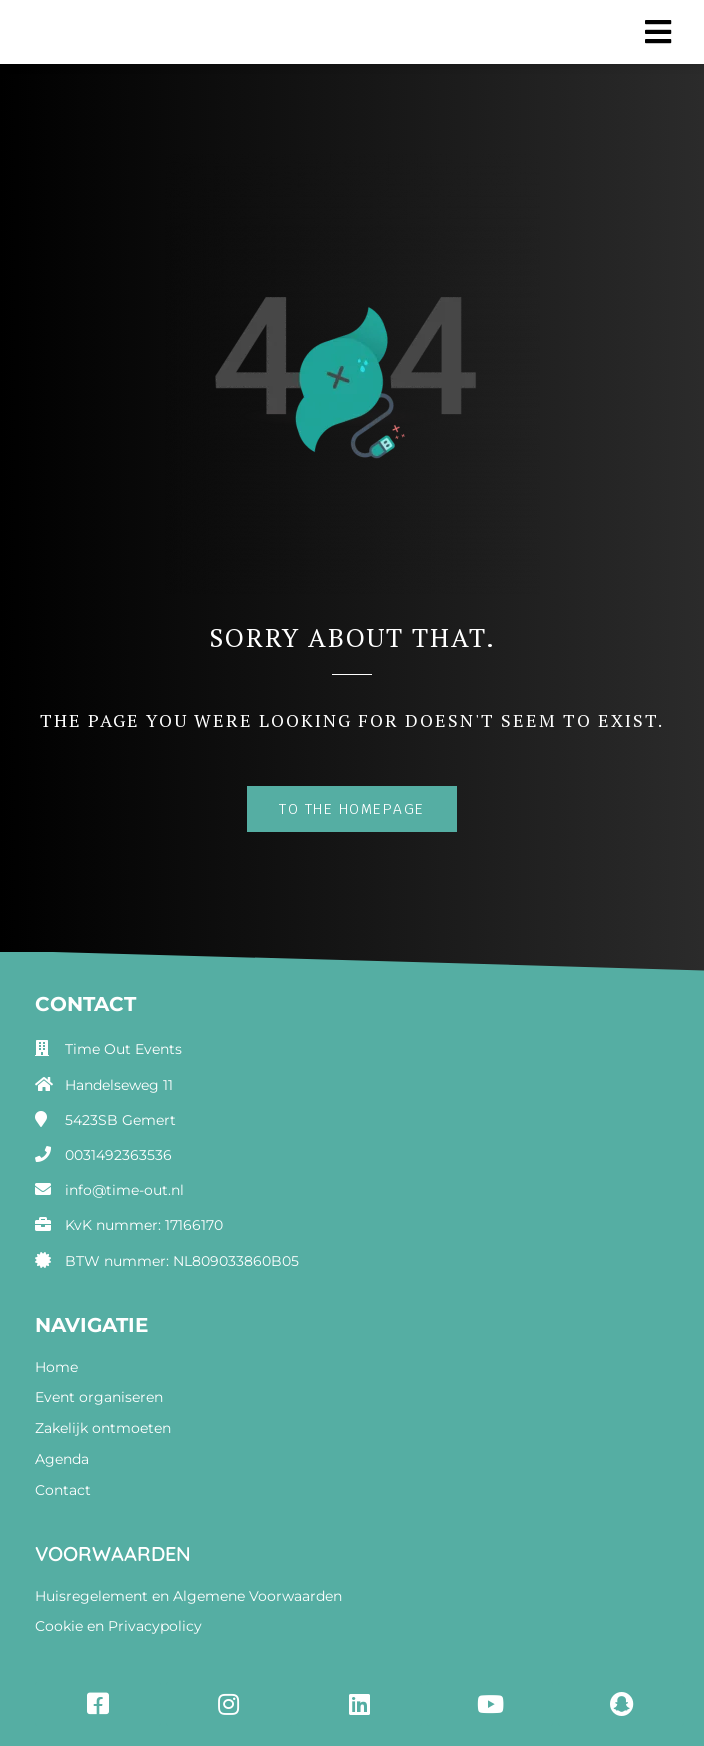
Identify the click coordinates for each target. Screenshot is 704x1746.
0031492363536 (118, 1155)
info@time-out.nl (124, 1190)
